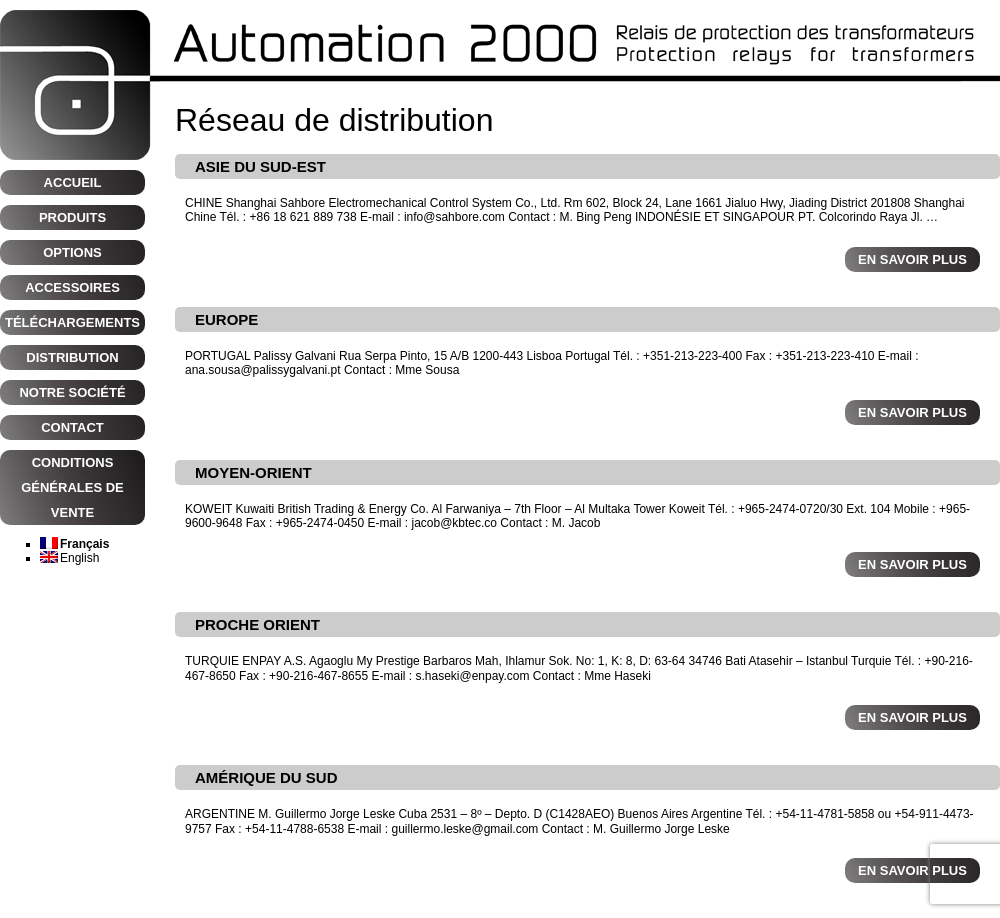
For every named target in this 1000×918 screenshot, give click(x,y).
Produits (72, 217)
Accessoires (72, 287)
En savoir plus (912, 259)
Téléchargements (72, 322)
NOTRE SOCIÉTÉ (72, 392)
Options (72, 252)
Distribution (72, 357)
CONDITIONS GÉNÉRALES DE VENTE (72, 487)
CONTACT (72, 427)
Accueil (73, 182)
